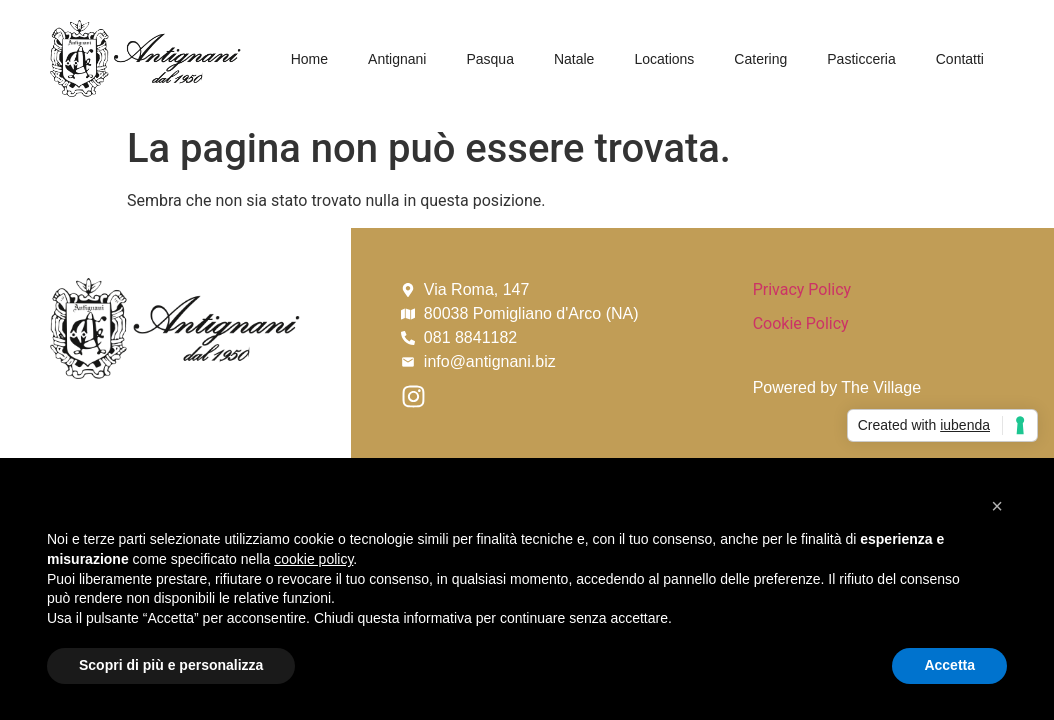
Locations (664, 59)
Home (309, 59)
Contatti (960, 59)
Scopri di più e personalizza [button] (171, 665)
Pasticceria (861, 59)
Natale (574, 59)
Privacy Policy (802, 289)
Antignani (397, 59)
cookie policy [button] (313, 559)
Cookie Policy (801, 323)
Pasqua (489, 59)
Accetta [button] (949, 665)
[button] (997, 506)
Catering (760, 59)
